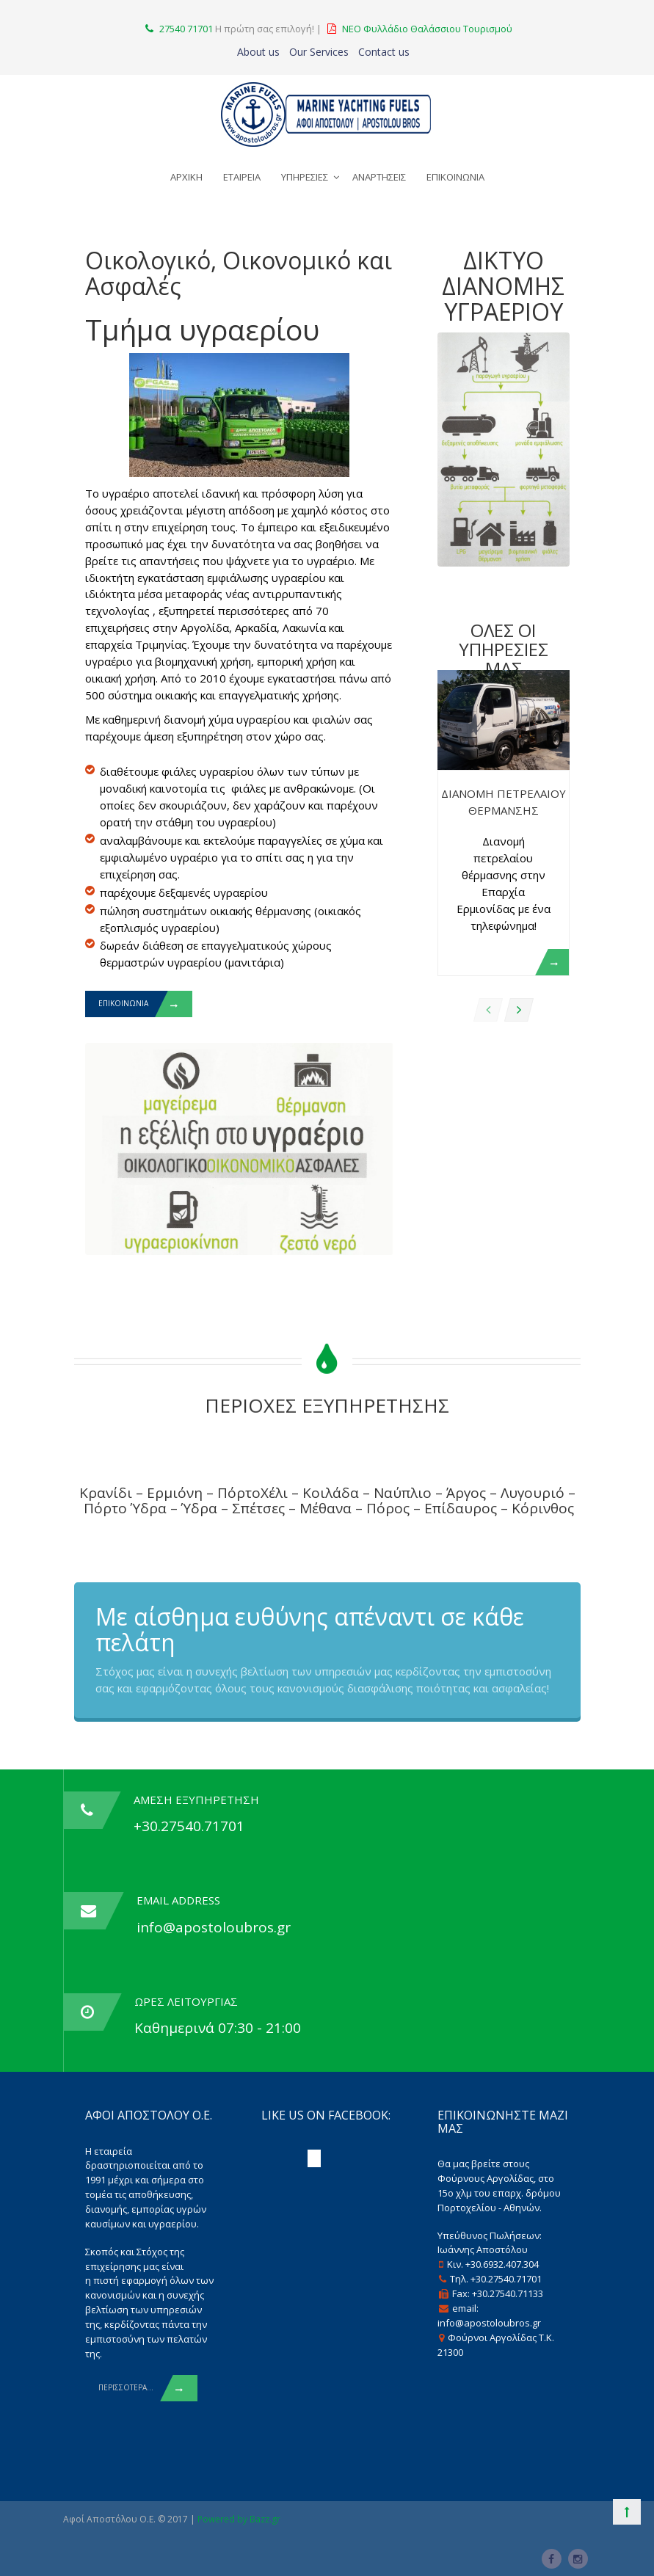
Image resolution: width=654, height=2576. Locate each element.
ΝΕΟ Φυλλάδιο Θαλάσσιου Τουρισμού (427, 28)
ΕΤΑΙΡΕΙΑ (242, 176)
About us (258, 52)
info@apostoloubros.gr (214, 1927)
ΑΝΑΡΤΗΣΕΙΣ (379, 176)
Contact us (384, 52)
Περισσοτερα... (147, 2388)
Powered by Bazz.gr (238, 2519)
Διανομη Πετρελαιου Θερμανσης (503, 802)
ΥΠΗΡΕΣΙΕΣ (304, 176)
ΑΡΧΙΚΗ (186, 176)
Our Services (319, 52)
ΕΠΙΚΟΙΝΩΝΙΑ (455, 176)
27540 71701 (186, 28)
